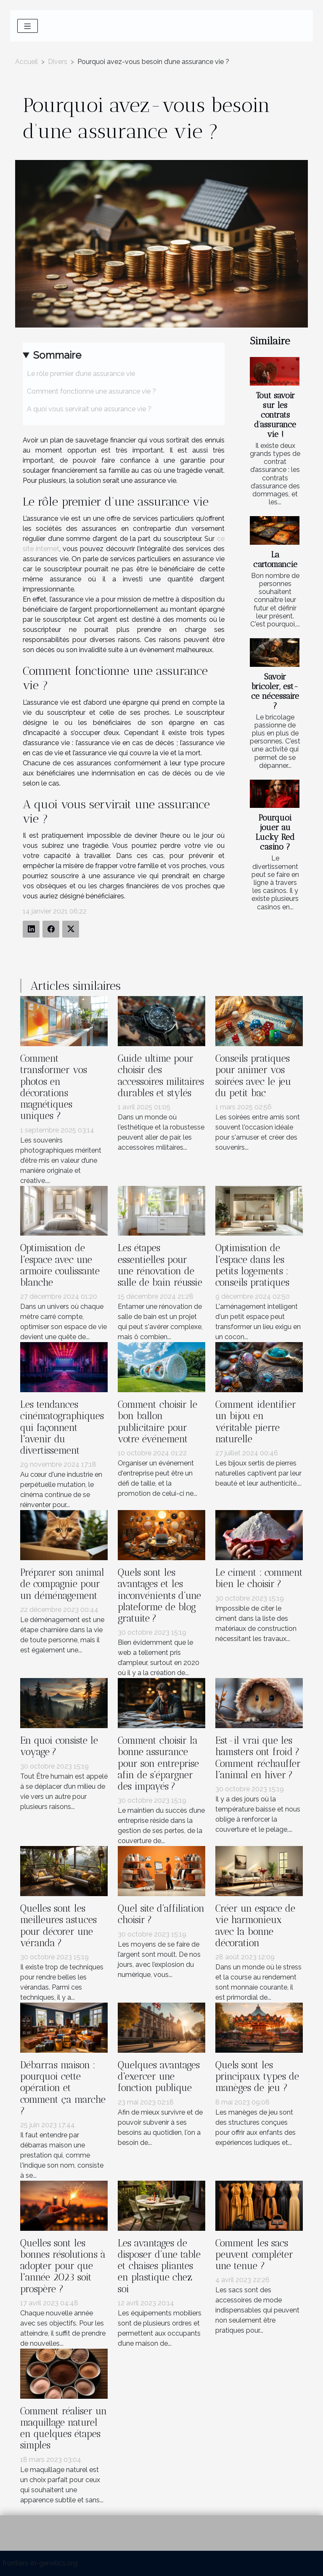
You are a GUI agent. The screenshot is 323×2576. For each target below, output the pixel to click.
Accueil (26, 62)
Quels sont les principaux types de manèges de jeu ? (257, 2076)
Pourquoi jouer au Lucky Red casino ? (275, 832)
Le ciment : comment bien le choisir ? (259, 1578)
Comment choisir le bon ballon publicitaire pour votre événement (157, 1422)
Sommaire (57, 355)
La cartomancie (275, 559)
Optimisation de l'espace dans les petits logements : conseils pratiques (252, 1265)
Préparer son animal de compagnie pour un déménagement (62, 1584)
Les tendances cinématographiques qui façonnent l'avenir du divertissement (62, 1427)
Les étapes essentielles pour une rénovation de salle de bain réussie (160, 1265)
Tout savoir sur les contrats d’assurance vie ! (275, 415)
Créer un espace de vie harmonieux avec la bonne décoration (255, 1926)
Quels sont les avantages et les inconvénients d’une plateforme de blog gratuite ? (159, 1595)
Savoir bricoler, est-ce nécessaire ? (275, 691)
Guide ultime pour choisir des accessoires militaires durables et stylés (161, 1076)
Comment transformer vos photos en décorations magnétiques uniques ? (53, 1087)
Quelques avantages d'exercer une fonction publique (159, 2076)
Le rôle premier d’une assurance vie (81, 374)
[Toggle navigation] (27, 26)
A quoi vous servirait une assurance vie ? (89, 409)
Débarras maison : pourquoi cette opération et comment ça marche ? (63, 2088)
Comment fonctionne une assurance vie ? (91, 391)
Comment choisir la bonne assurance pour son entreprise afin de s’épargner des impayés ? (158, 1763)
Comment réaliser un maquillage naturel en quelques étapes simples (63, 2428)
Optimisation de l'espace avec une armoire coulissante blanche (60, 1265)
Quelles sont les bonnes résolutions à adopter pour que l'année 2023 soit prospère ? (63, 2266)
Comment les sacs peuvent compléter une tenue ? (254, 2255)
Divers (57, 62)
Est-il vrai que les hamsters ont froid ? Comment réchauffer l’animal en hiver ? (258, 1758)
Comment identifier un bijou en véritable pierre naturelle (255, 1422)
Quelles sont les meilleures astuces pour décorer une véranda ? (58, 1926)
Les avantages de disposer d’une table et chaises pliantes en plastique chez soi (159, 2266)
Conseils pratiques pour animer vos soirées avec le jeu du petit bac (253, 1076)
